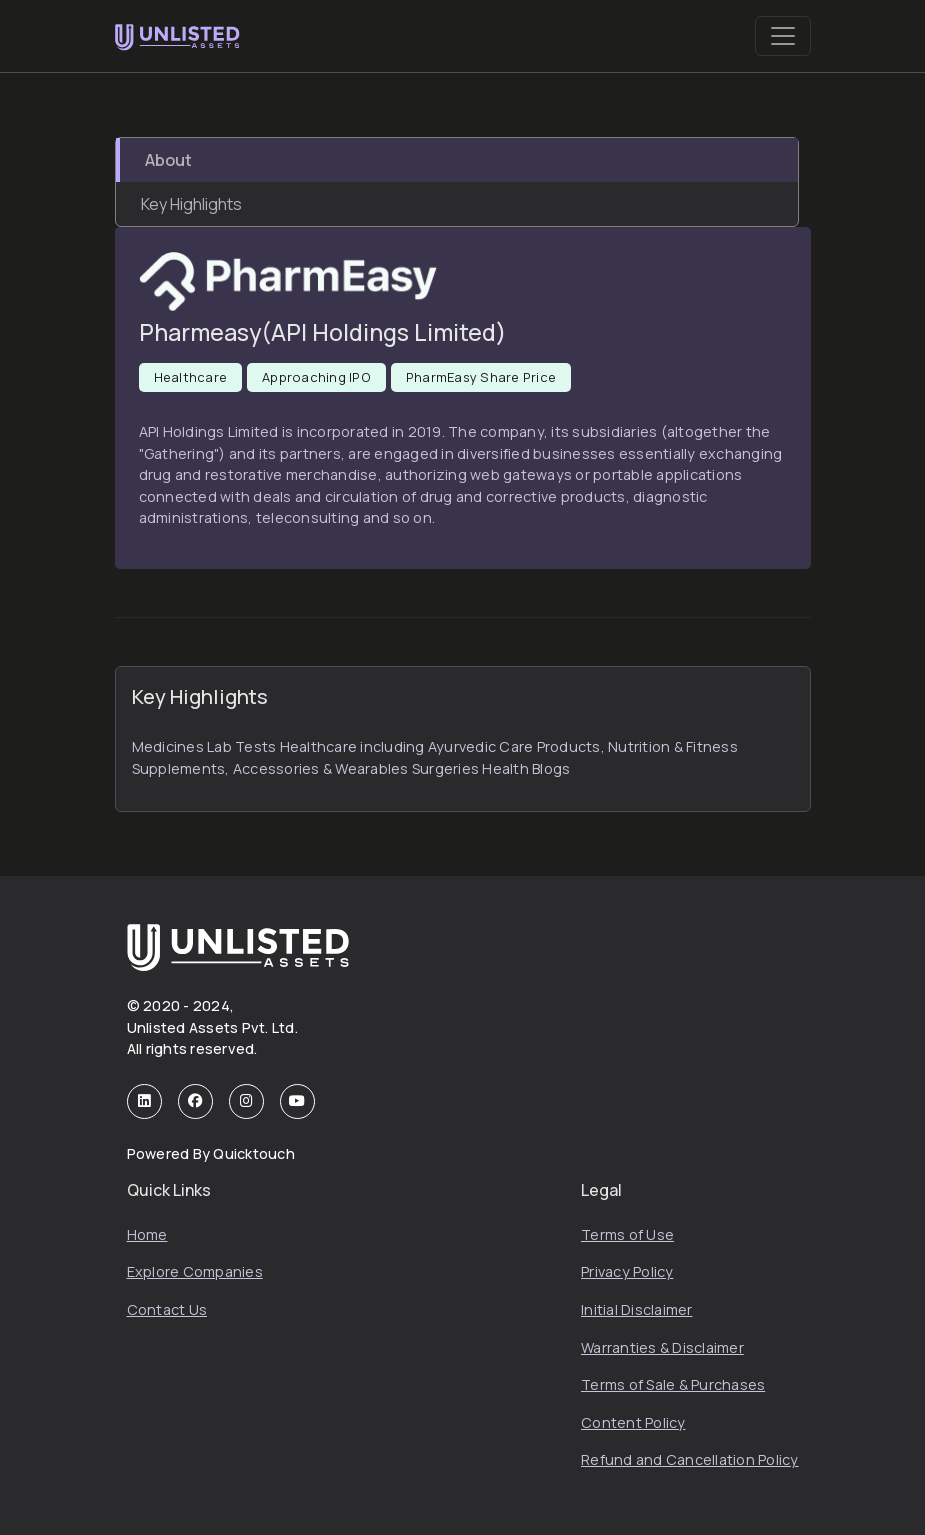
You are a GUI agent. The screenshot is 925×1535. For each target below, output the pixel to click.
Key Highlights (191, 204)
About (168, 160)
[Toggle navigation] (783, 36)
